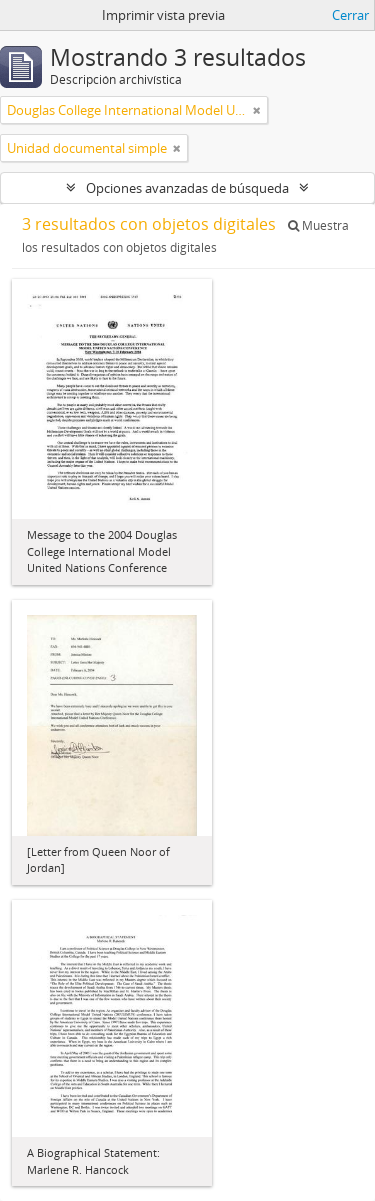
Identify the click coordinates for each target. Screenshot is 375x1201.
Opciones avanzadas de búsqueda (187, 188)
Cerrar (350, 15)
